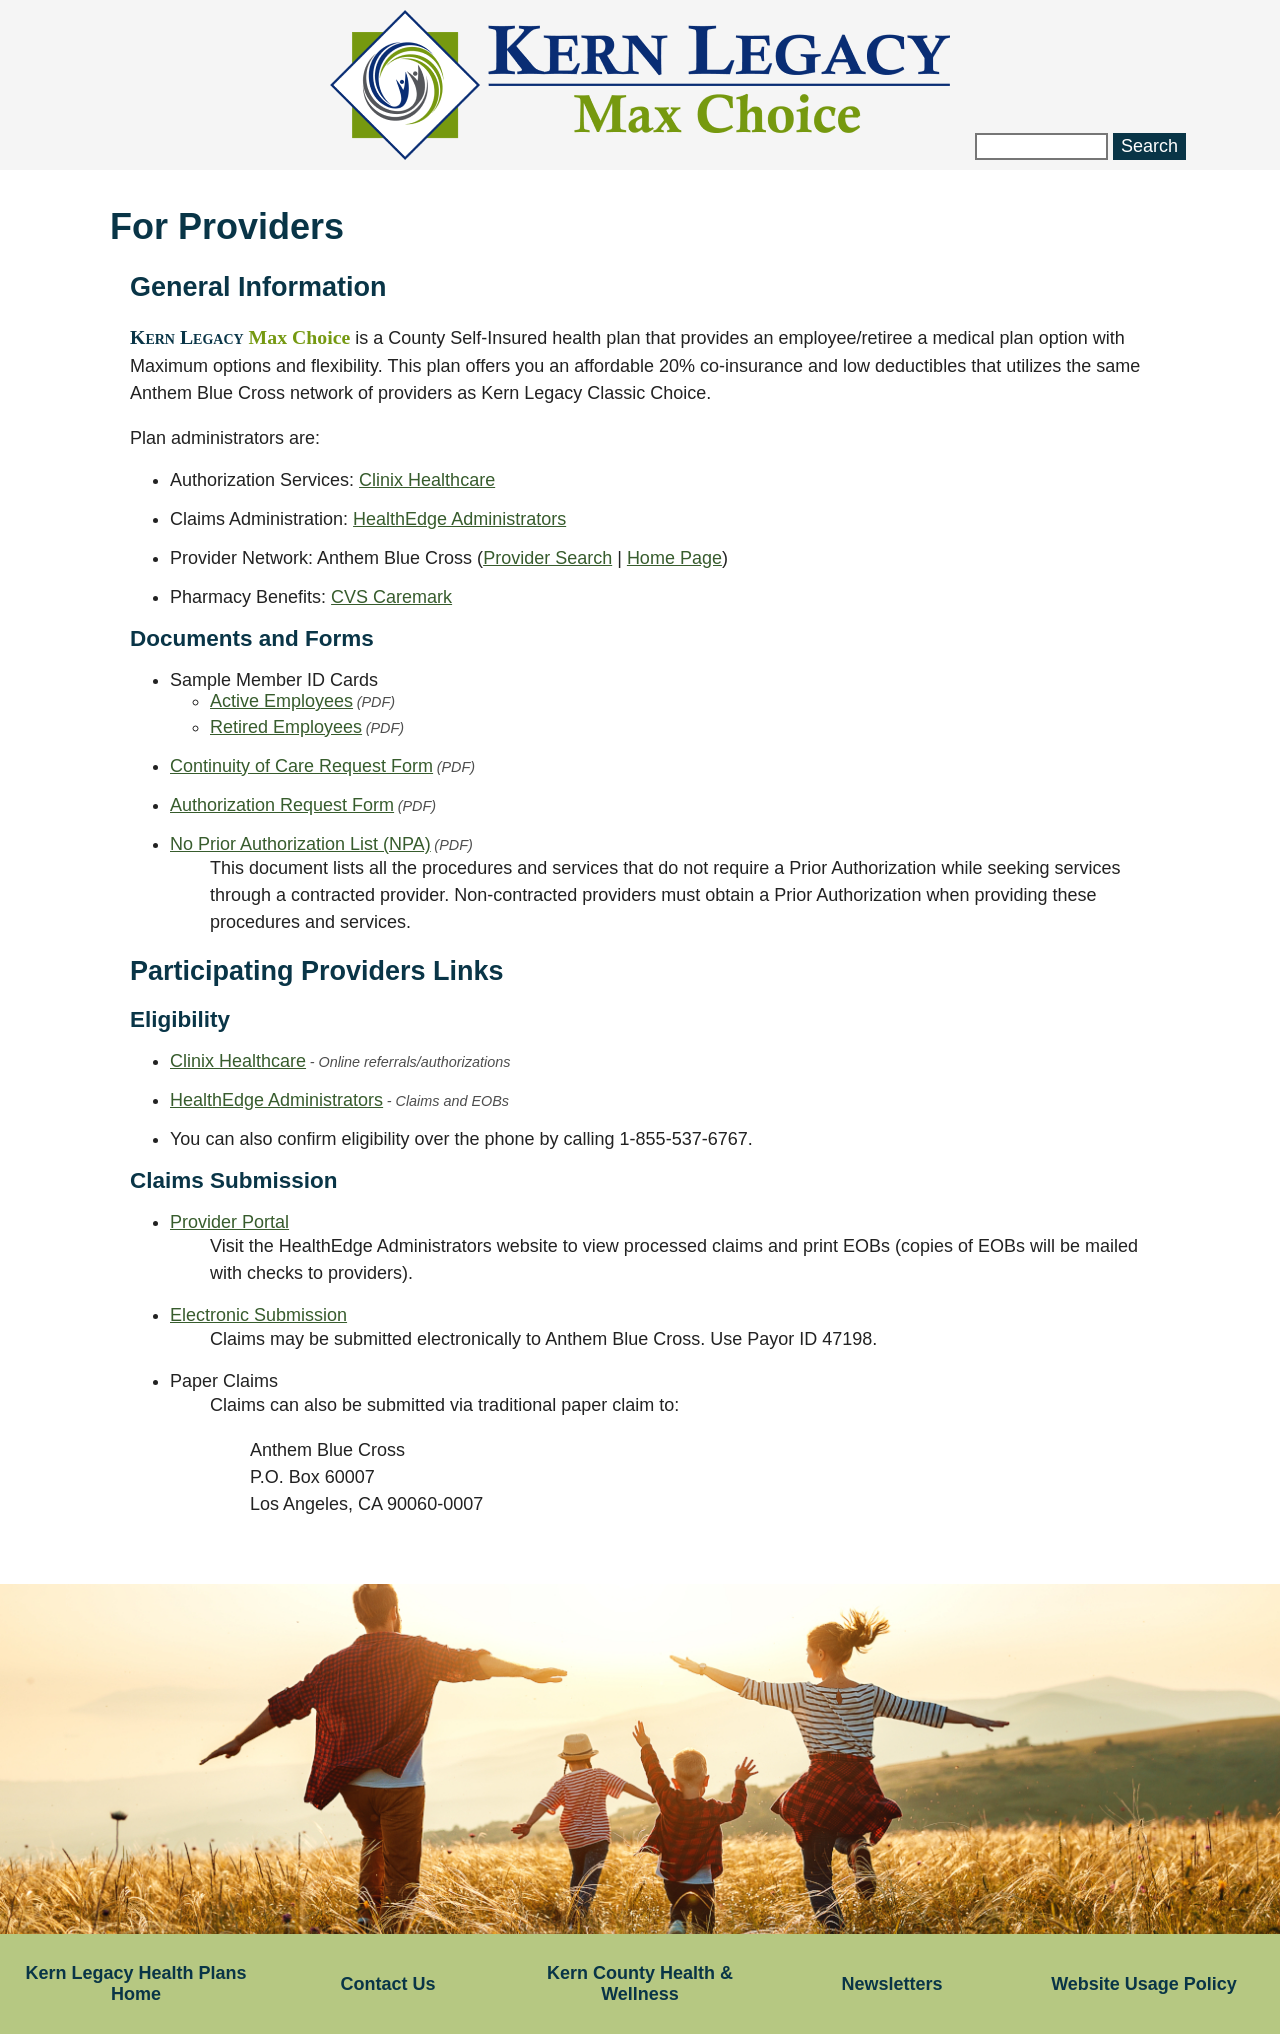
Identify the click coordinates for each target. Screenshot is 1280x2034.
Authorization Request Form (303, 805)
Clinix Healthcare (427, 480)
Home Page (674, 558)
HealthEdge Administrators (459, 519)
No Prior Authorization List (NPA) (321, 844)
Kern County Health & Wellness (640, 1983)
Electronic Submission (258, 1315)
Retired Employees (307, 727)
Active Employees (302, 701)
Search (1149, 146)
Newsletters (891, 1984)
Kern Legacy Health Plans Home (135, 1983)
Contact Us (387, 1984)
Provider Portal (229, 1222)
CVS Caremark (391, 597)
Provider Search (547, 558)
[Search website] (1041, 146)
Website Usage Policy (1144, 1984)
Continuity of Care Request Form (322, 766)
